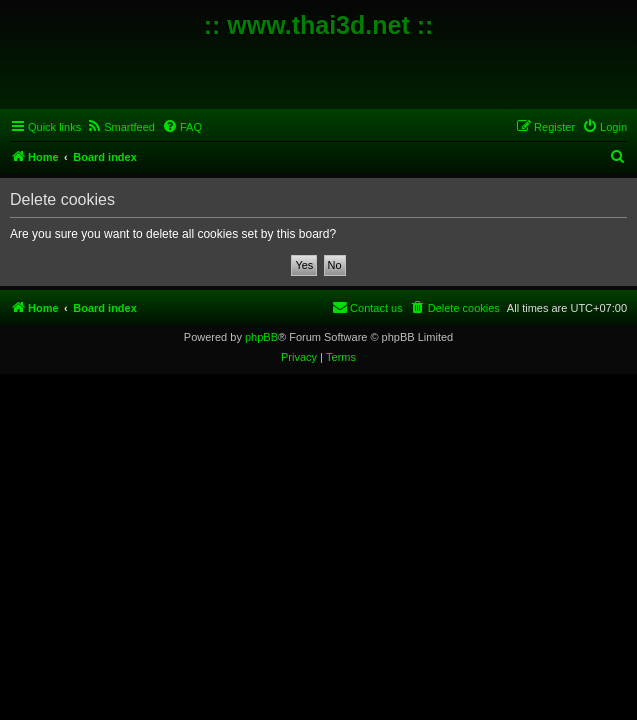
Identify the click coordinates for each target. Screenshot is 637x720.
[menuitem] (120, 127)
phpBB (261, 337)
